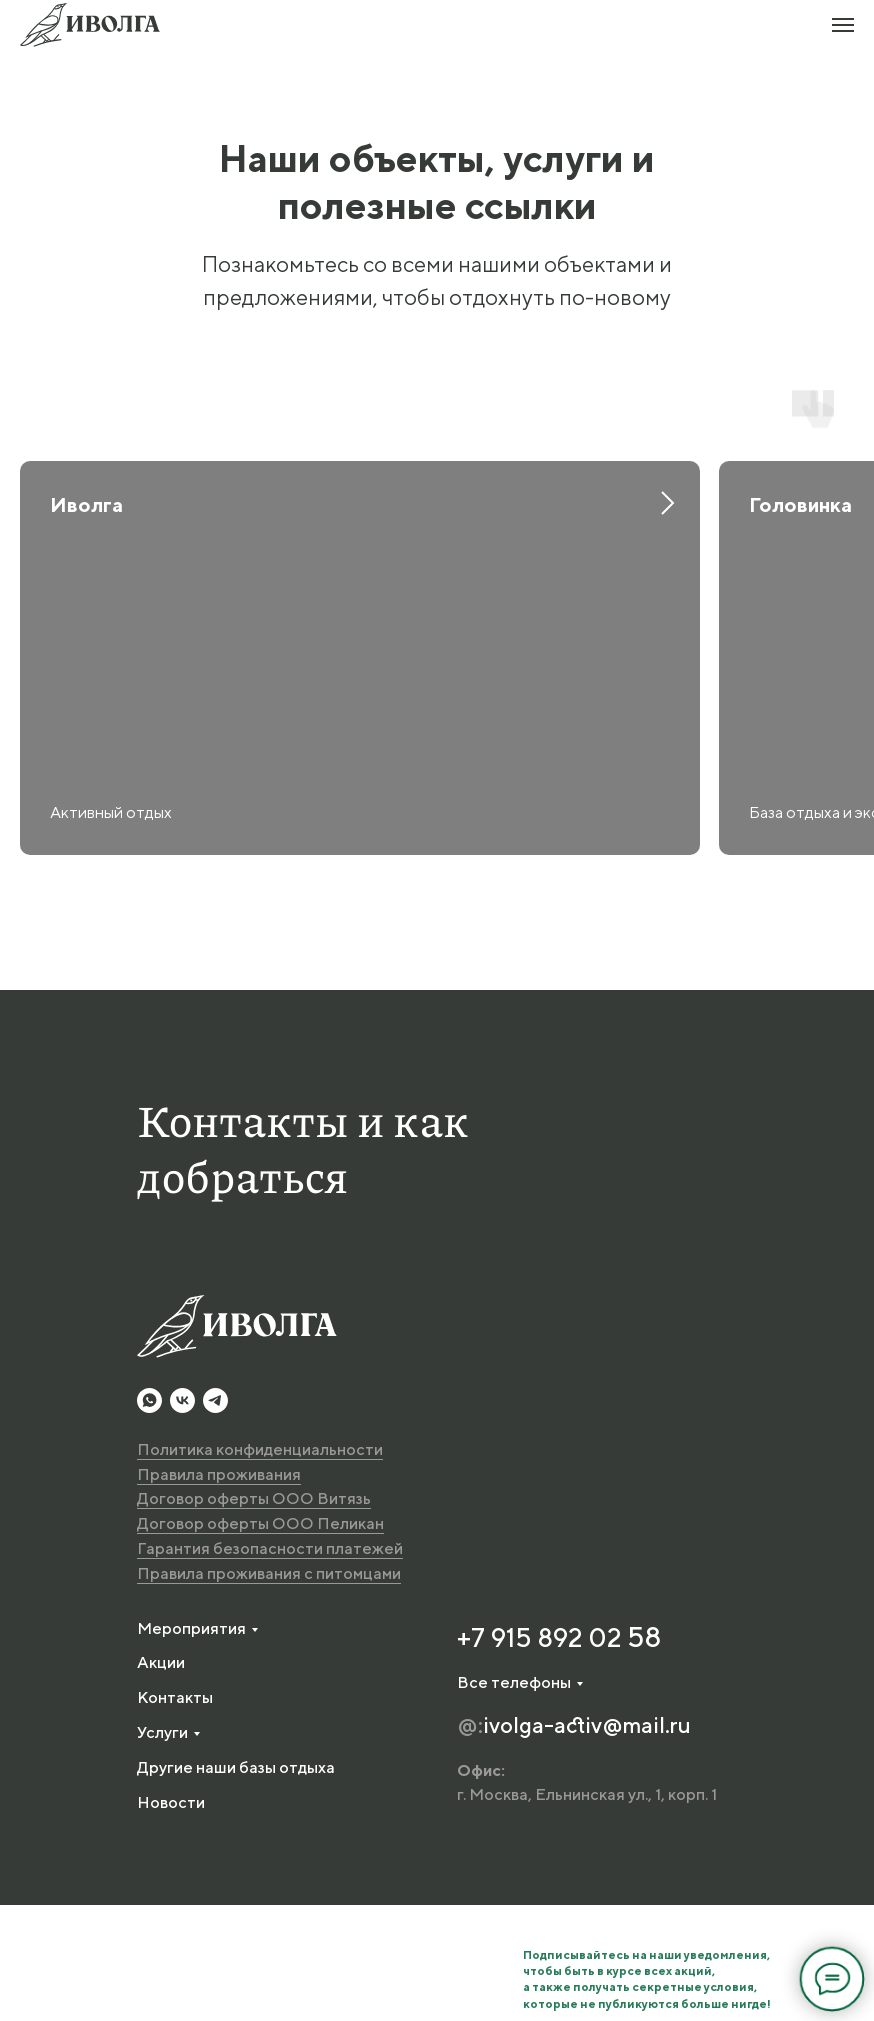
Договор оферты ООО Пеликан (260, 1639)
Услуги (162, 1847)
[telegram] (215, 1515)
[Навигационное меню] (843, 25)
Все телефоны (514, 1797)
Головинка (800, 504)
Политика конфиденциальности (260, 1564)
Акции (161, 1778)
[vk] (182, 1515)
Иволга (86, 504)
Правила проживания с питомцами (269, 1688)
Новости (171, 1917)
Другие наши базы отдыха (236, 1882)
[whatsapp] (149, 1515)
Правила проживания (219, 1589)
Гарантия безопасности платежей (270, 1663)
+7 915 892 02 (542, 1752)
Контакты (175, 1813)
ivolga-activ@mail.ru (587, 1840)
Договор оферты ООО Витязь (254, 1614)
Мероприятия (191, 1743)
